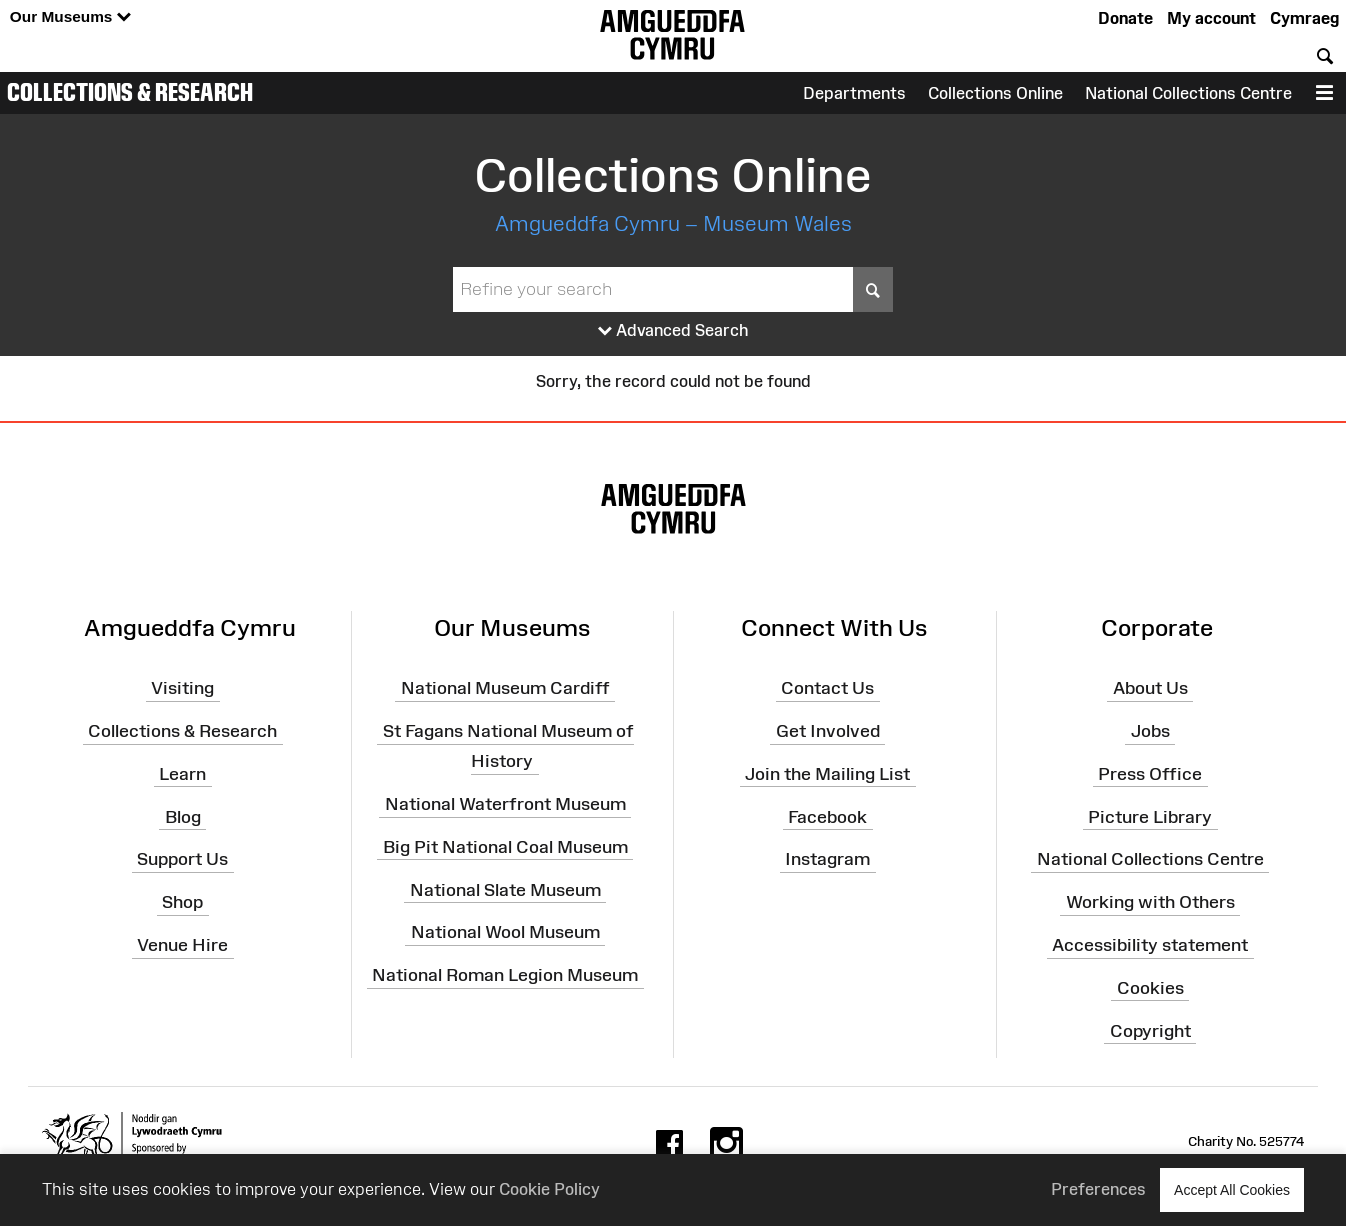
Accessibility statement (1150, 945)
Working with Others (1150, 902)
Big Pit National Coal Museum (505, 847)
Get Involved (828, 731)
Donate (1125, 18)
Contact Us (827, 688)
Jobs (1150, 731)
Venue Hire (182, 945)
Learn (182, 774)
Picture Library (1150, 816)
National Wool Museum (505, 932)
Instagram (827, 859)
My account (1211, 18)
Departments (854, 93)
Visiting (182, 688)
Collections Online (995, 93)
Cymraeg (1304, 18)
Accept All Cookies (1232, 1189)
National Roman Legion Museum (505, 975)
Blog (183, 816)
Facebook (827, 816)
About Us (1150, 688)
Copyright (1150, 1031)
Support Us (182, 859)
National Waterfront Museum (505, 804)
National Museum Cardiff (505, 688)
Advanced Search (673, 331)
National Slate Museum (505, 889)
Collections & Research (130, 92)
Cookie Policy (549, 1189)
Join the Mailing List (827, 774)
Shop (182, 902)
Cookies (1150, 988)
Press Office (1150, 774)
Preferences (1098, 1189)
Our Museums (70, 17)
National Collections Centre (1188, 93)
